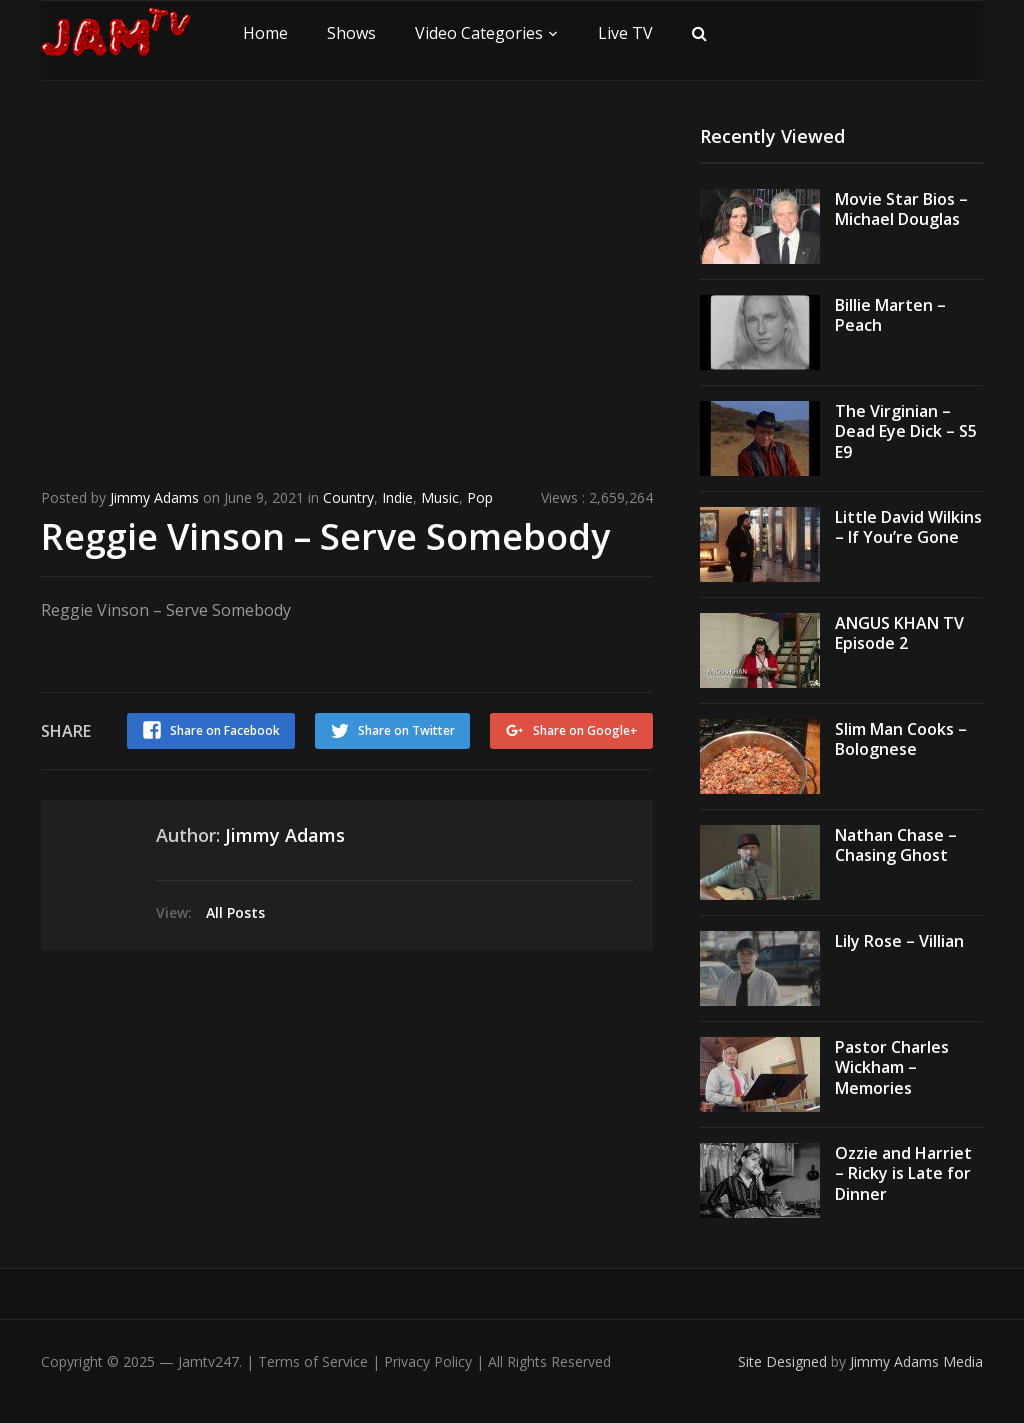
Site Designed (784, 1361)
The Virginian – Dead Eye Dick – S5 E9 (906, 432)
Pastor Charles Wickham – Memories (892, 1068)
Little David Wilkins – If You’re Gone (908, 527)
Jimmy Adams (154, 497)
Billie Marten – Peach (890, 315)
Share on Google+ (585, 730)
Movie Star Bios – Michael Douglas (901, 209)
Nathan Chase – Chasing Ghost (896, 845)
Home (265, 33)
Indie (397, 497)
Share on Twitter (406, 730)
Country (348, 497)
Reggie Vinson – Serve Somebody (325, 536)
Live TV (625, 33)
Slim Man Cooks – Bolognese (901, 739)
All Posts (235, 912)
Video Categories (479, 33)
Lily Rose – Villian (899, 941)
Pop (480, 497)
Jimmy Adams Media (916, 1361)
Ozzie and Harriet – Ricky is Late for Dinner (903, 1174)
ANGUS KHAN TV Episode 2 (899, 633)
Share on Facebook (225, 730)
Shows (351, 33)
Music (440, 497)
